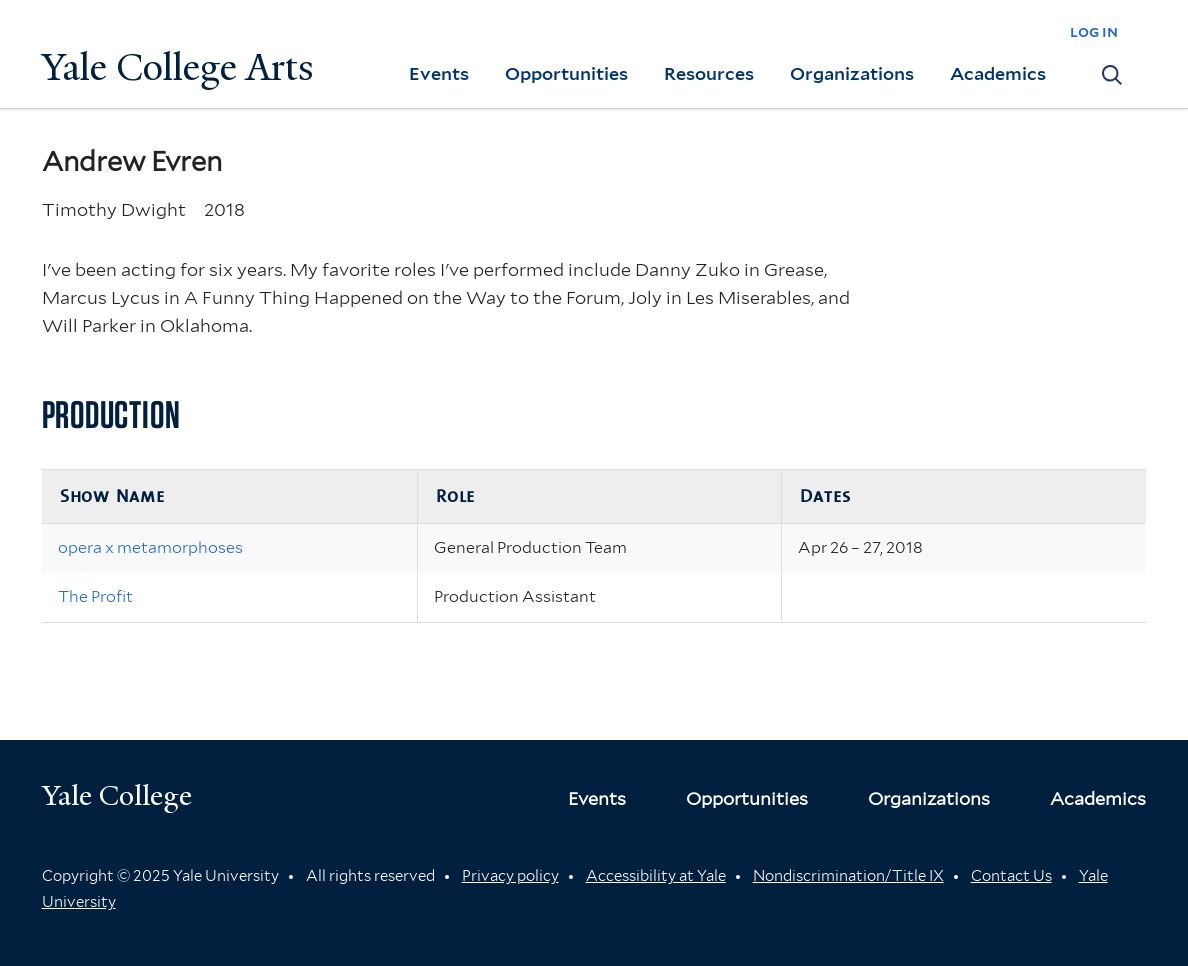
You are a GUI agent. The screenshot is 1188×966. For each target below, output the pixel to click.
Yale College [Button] (117, 795)
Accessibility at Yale (656, 876)
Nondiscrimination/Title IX (848, 876)
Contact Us (1011, 876)
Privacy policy (510, 876)
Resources (709, 73)
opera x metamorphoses (150, 547)
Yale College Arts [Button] (178, 67)
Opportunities (566, 73)
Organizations (852, 73)
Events (439, 73)
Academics (998, 73)
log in (1094, 31)
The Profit (95, 596)
